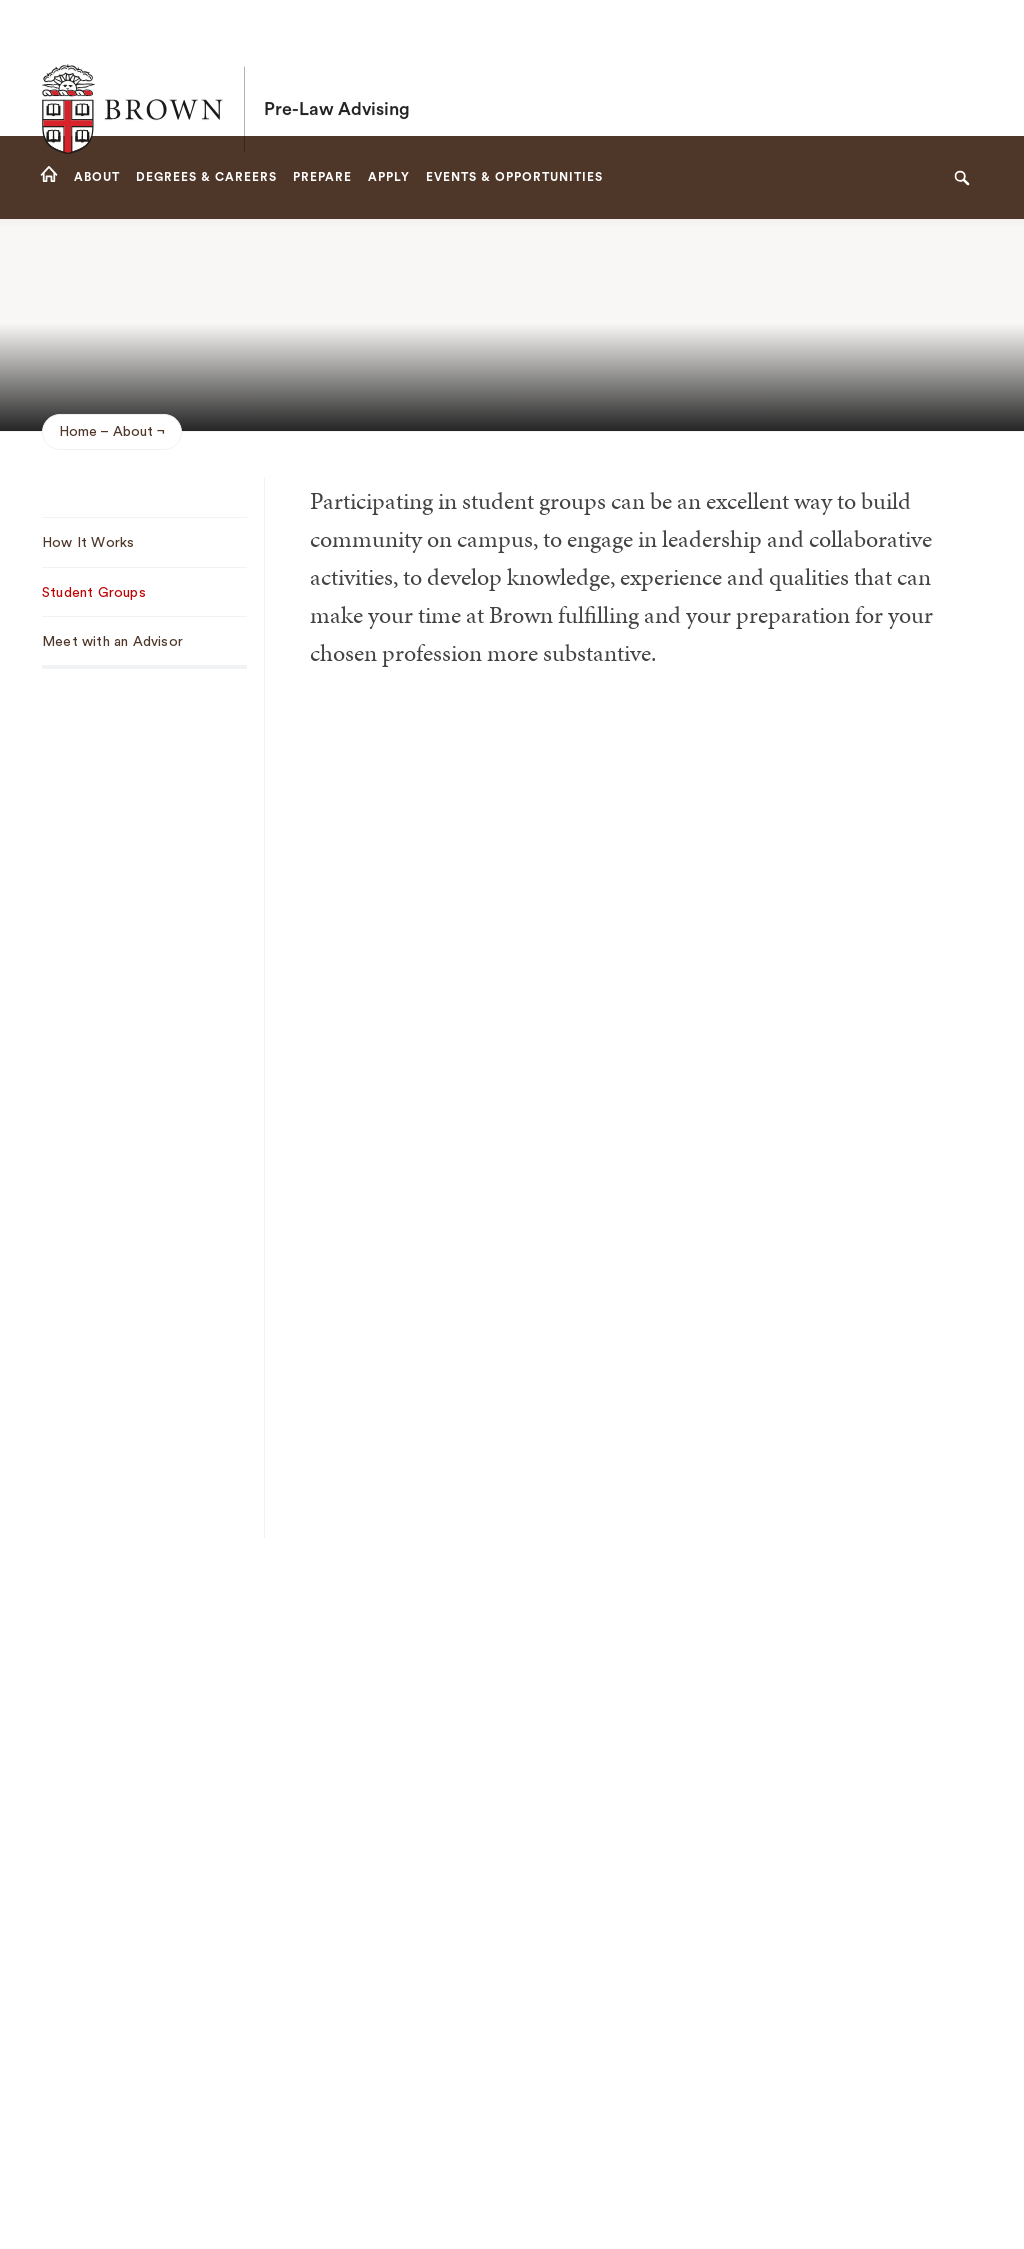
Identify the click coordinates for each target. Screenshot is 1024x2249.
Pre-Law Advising (337, 68)
